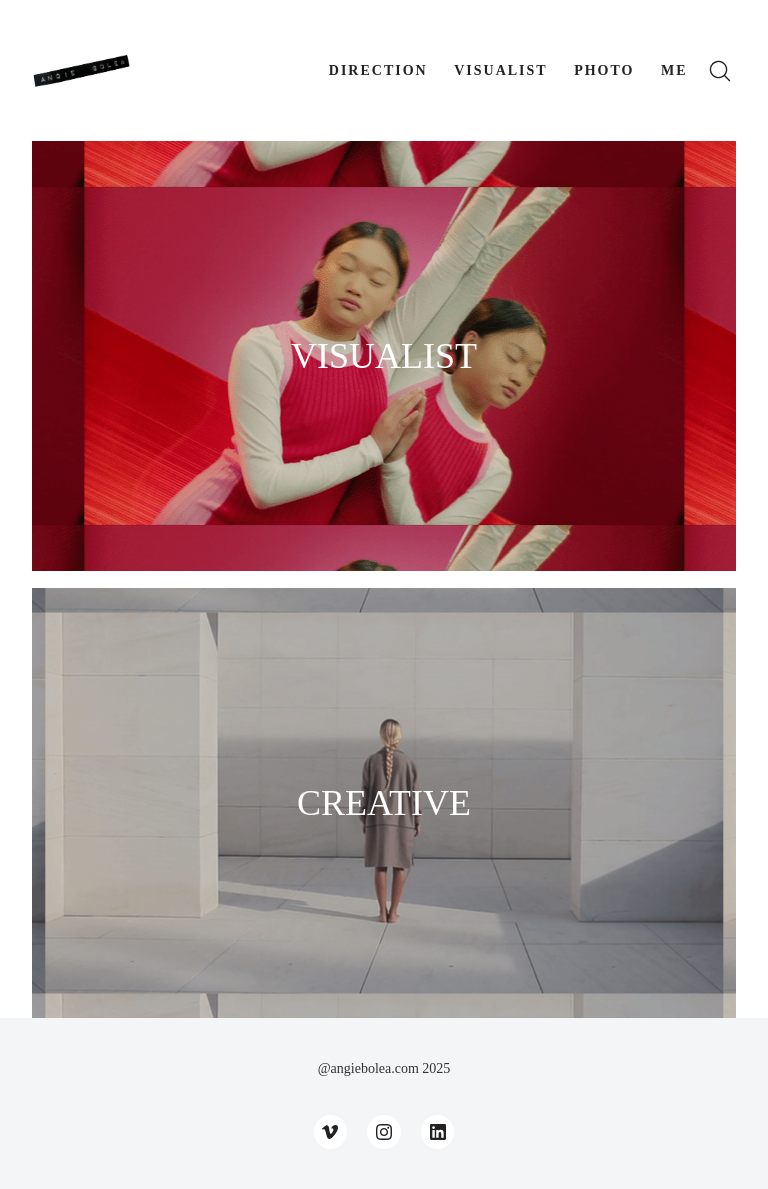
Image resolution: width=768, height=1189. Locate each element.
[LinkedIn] (438, 1132)
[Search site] (720, 71)
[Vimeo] (331, 1132)
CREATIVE (384, 803)
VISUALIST (384, 356)
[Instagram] (384, 1132)
